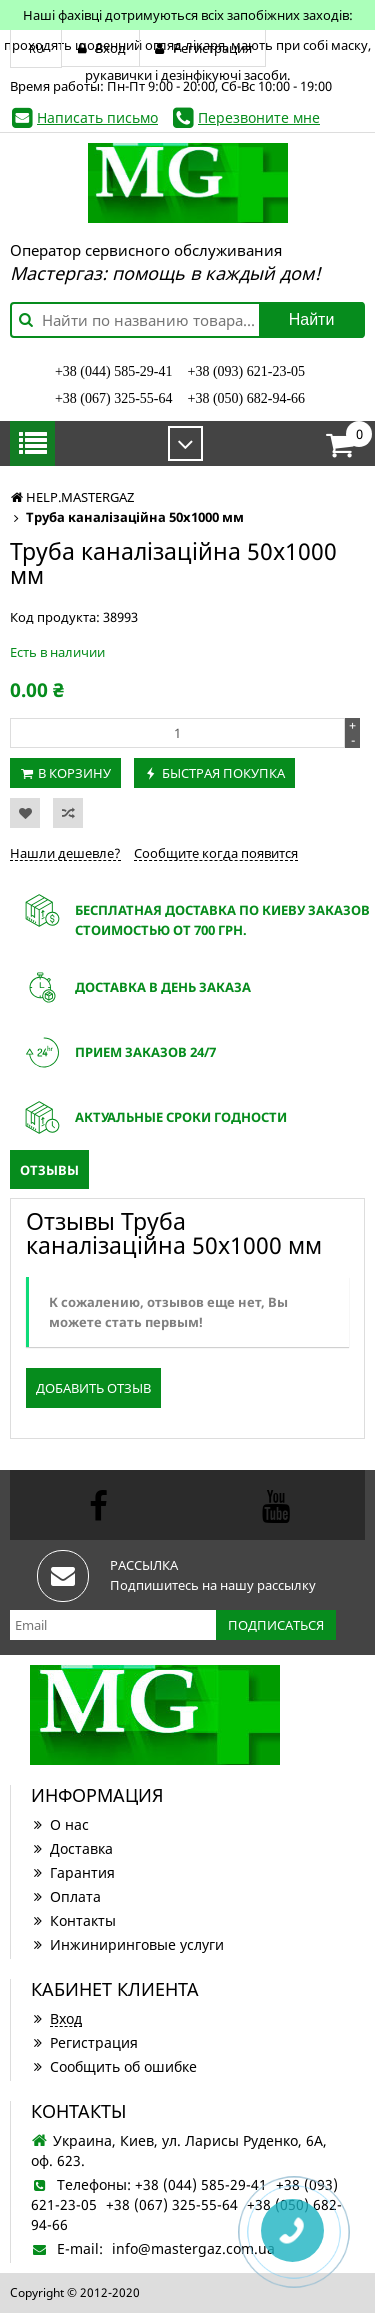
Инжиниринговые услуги (127, 1944)
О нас (60, 1824)
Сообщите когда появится (216, 853)
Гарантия (73, 1872)
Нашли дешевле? (65, 853)
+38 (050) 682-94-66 (247, 398)
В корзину (74, 773)
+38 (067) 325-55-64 (114, 398)
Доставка (72, 1848)
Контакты (73, 1920)
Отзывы (49, 1170)
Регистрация (84, 2042)
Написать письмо (97, 117)
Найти (312, 319)
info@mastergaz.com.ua (193, 2248)
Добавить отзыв (93, 1388)
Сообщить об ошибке (114, 2066)
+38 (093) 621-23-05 (247, 371)
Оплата (66, 1896)
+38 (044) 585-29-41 (114, 371)
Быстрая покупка (223, 773)
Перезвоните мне (259, 117)
